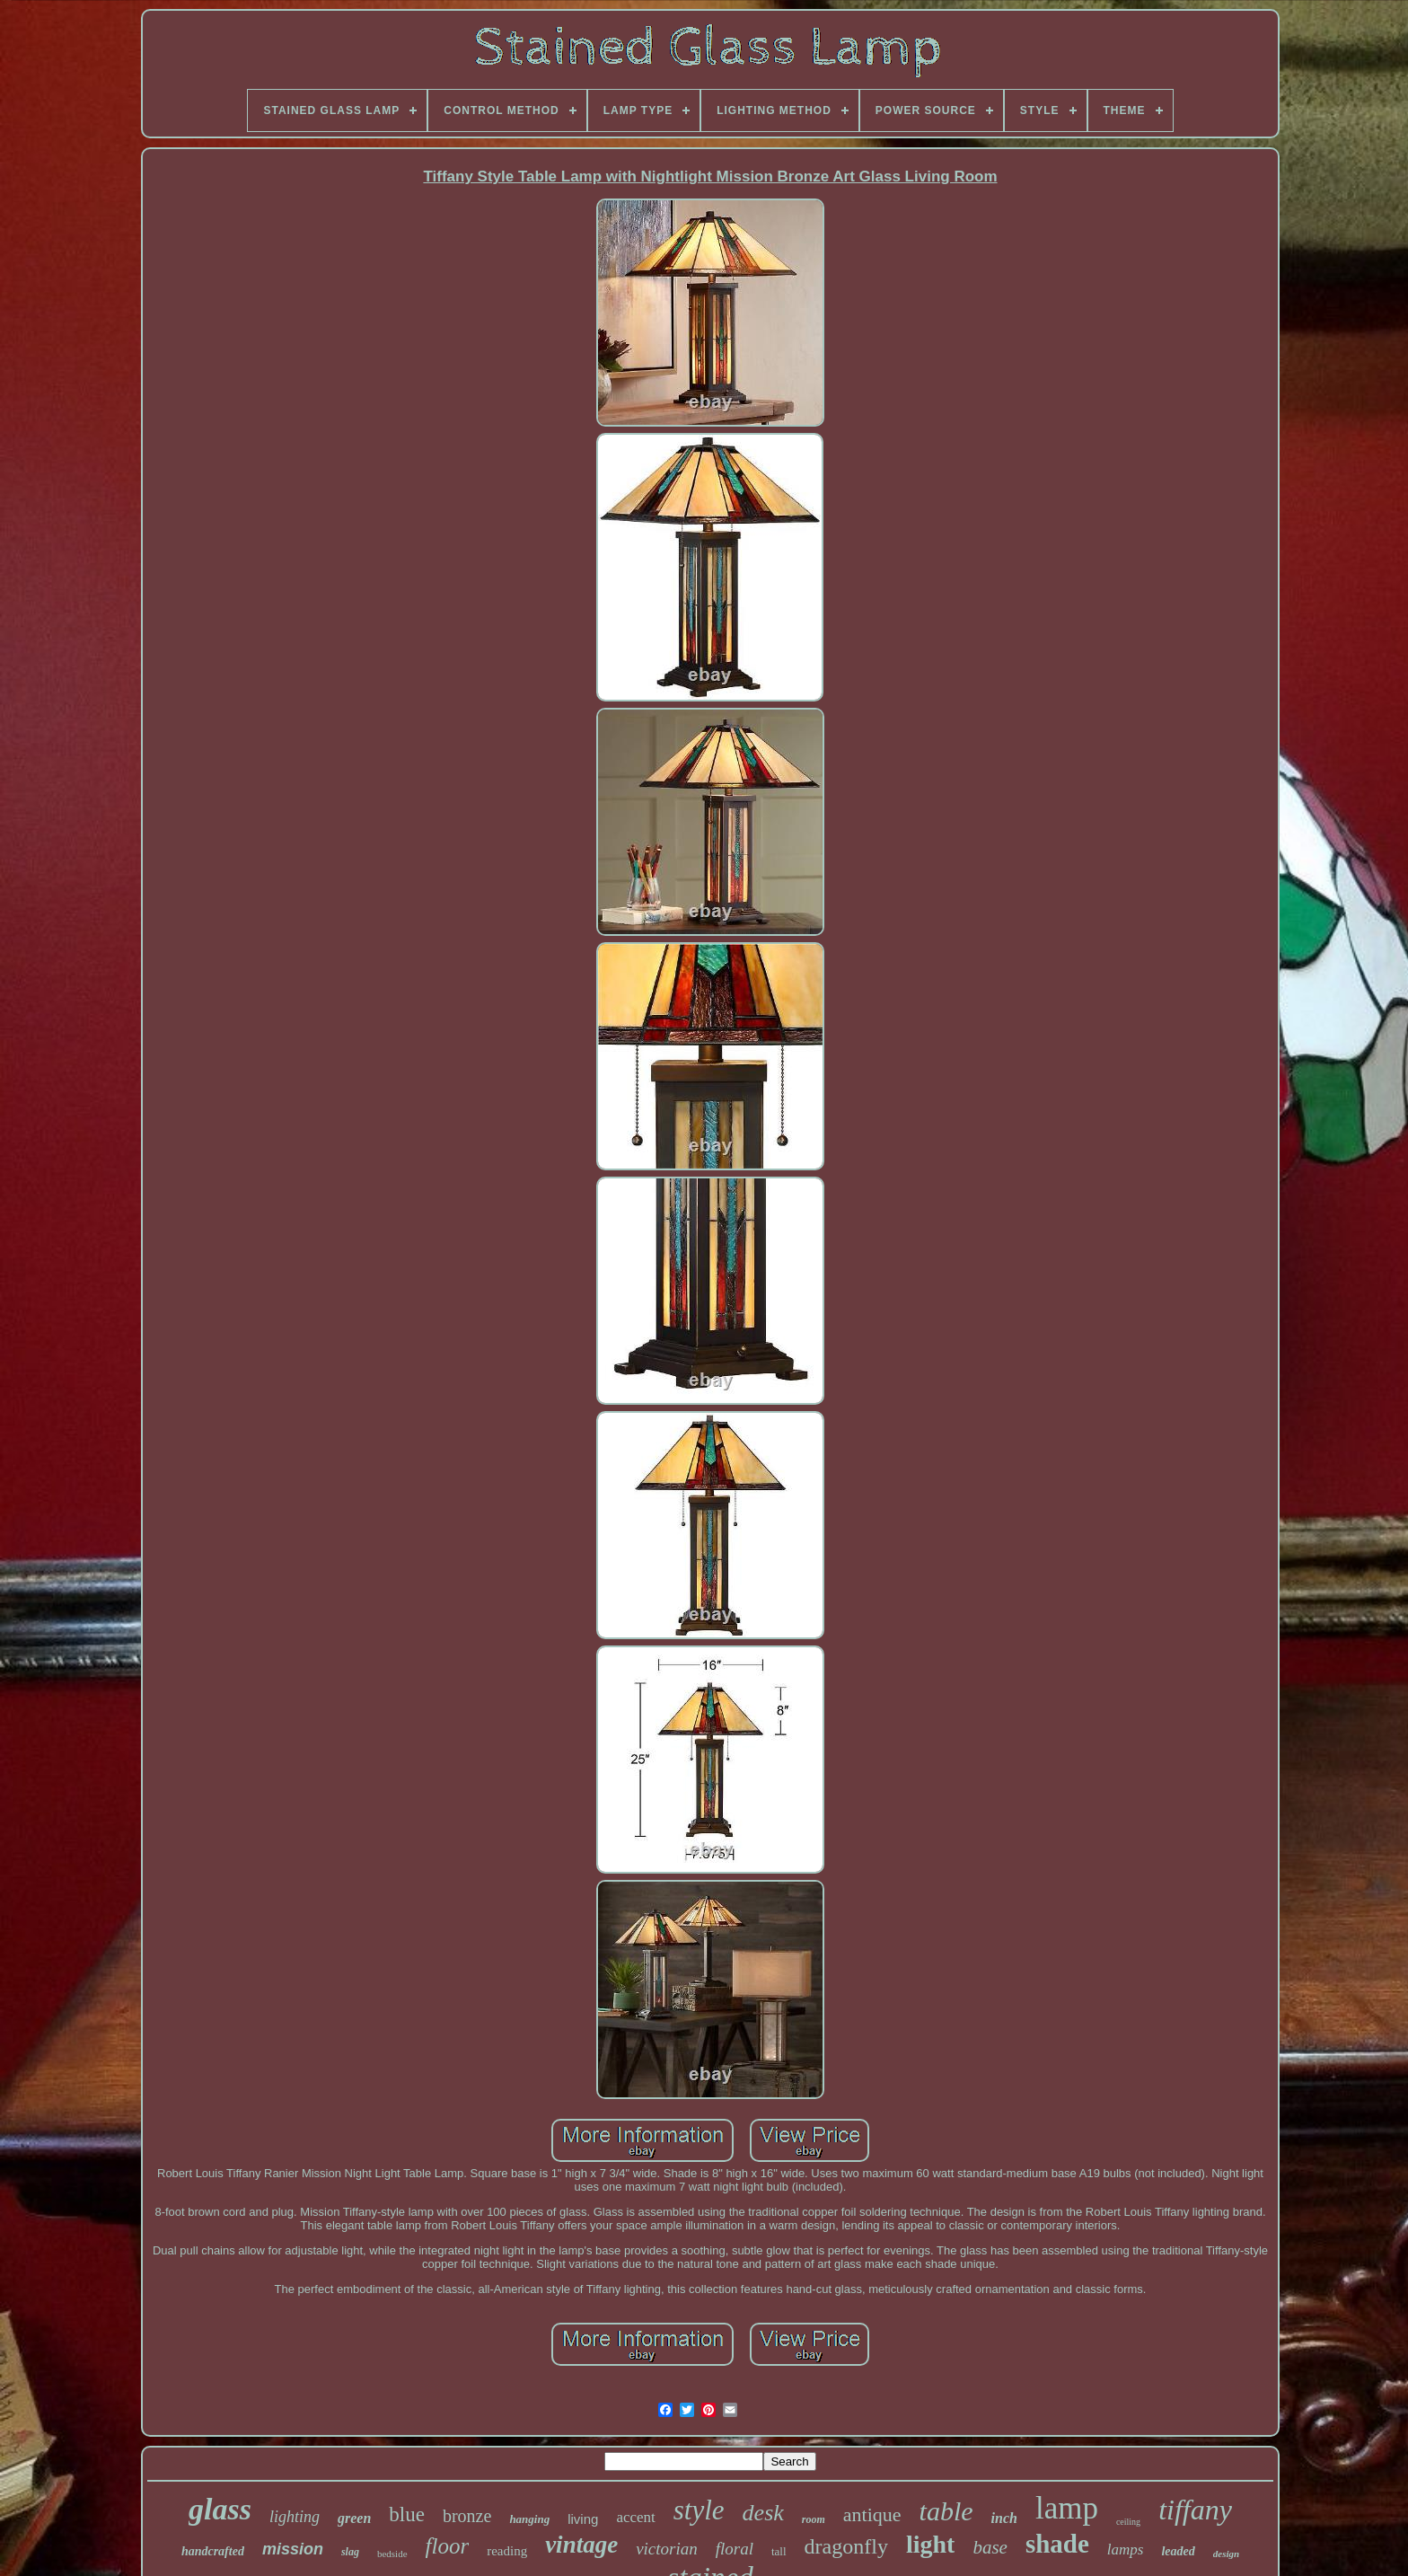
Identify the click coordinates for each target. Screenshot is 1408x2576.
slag (350, 2551)
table (946, 2511)
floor (448, 2546)
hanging (529, 2519)
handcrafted (212, 2551)
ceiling (1128, 2522)
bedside (392, 2553)
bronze (467, 2516)
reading (507, 2551)
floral (734, 2548)
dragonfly (846, 2546)
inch (1004, 2518)
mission (292, 2549)
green (354, 2518)
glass (220, 2509)
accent (635, 2517)
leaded (1177, 2551)
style (699, 2510)
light (930, 2544)
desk (763, 2513)
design (1226, 2553)
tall (779, 2551)
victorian (667, 2548)
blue (407, 2514)
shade (1057, 2543)
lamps (1125, 2549)
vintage (581, 2544)
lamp (1066, 2508)
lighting (294, 2517)
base (990, 2547)
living (583, 2519)
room (813, 2519)
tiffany (1195, 2509)
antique (872, 2514)
